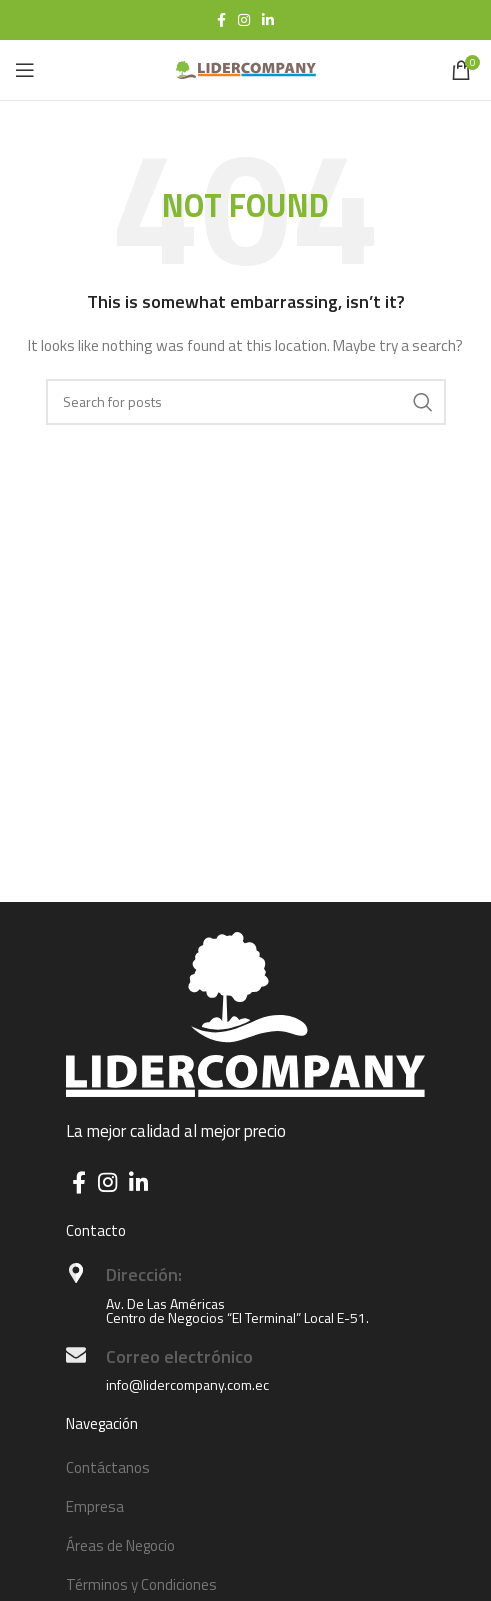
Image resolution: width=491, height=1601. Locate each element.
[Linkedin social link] (268, 20)
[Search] (246, 402)
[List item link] (245, 1468)
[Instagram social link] (244, 20)
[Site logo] (246, 68)
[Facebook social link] (221, 20)
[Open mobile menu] (25, 70)
